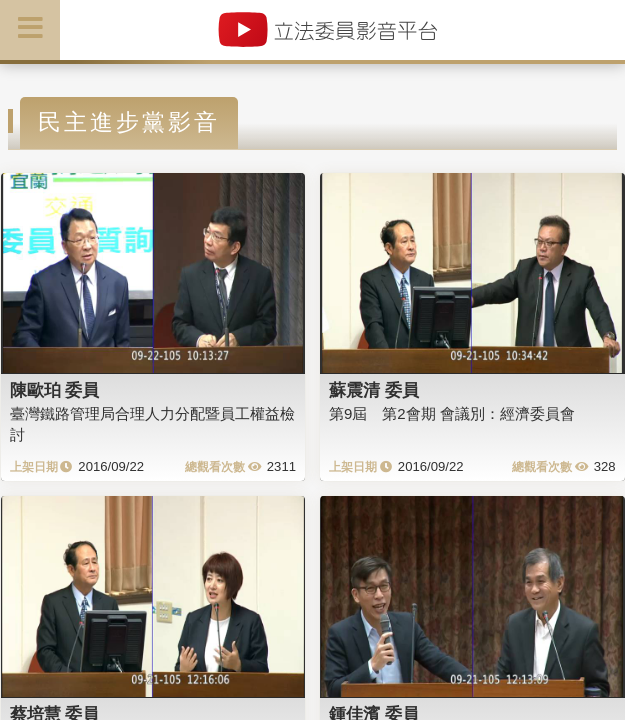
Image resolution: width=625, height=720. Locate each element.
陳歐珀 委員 (55, 390)
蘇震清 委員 (374, 390)
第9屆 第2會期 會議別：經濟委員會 (452, 413)
